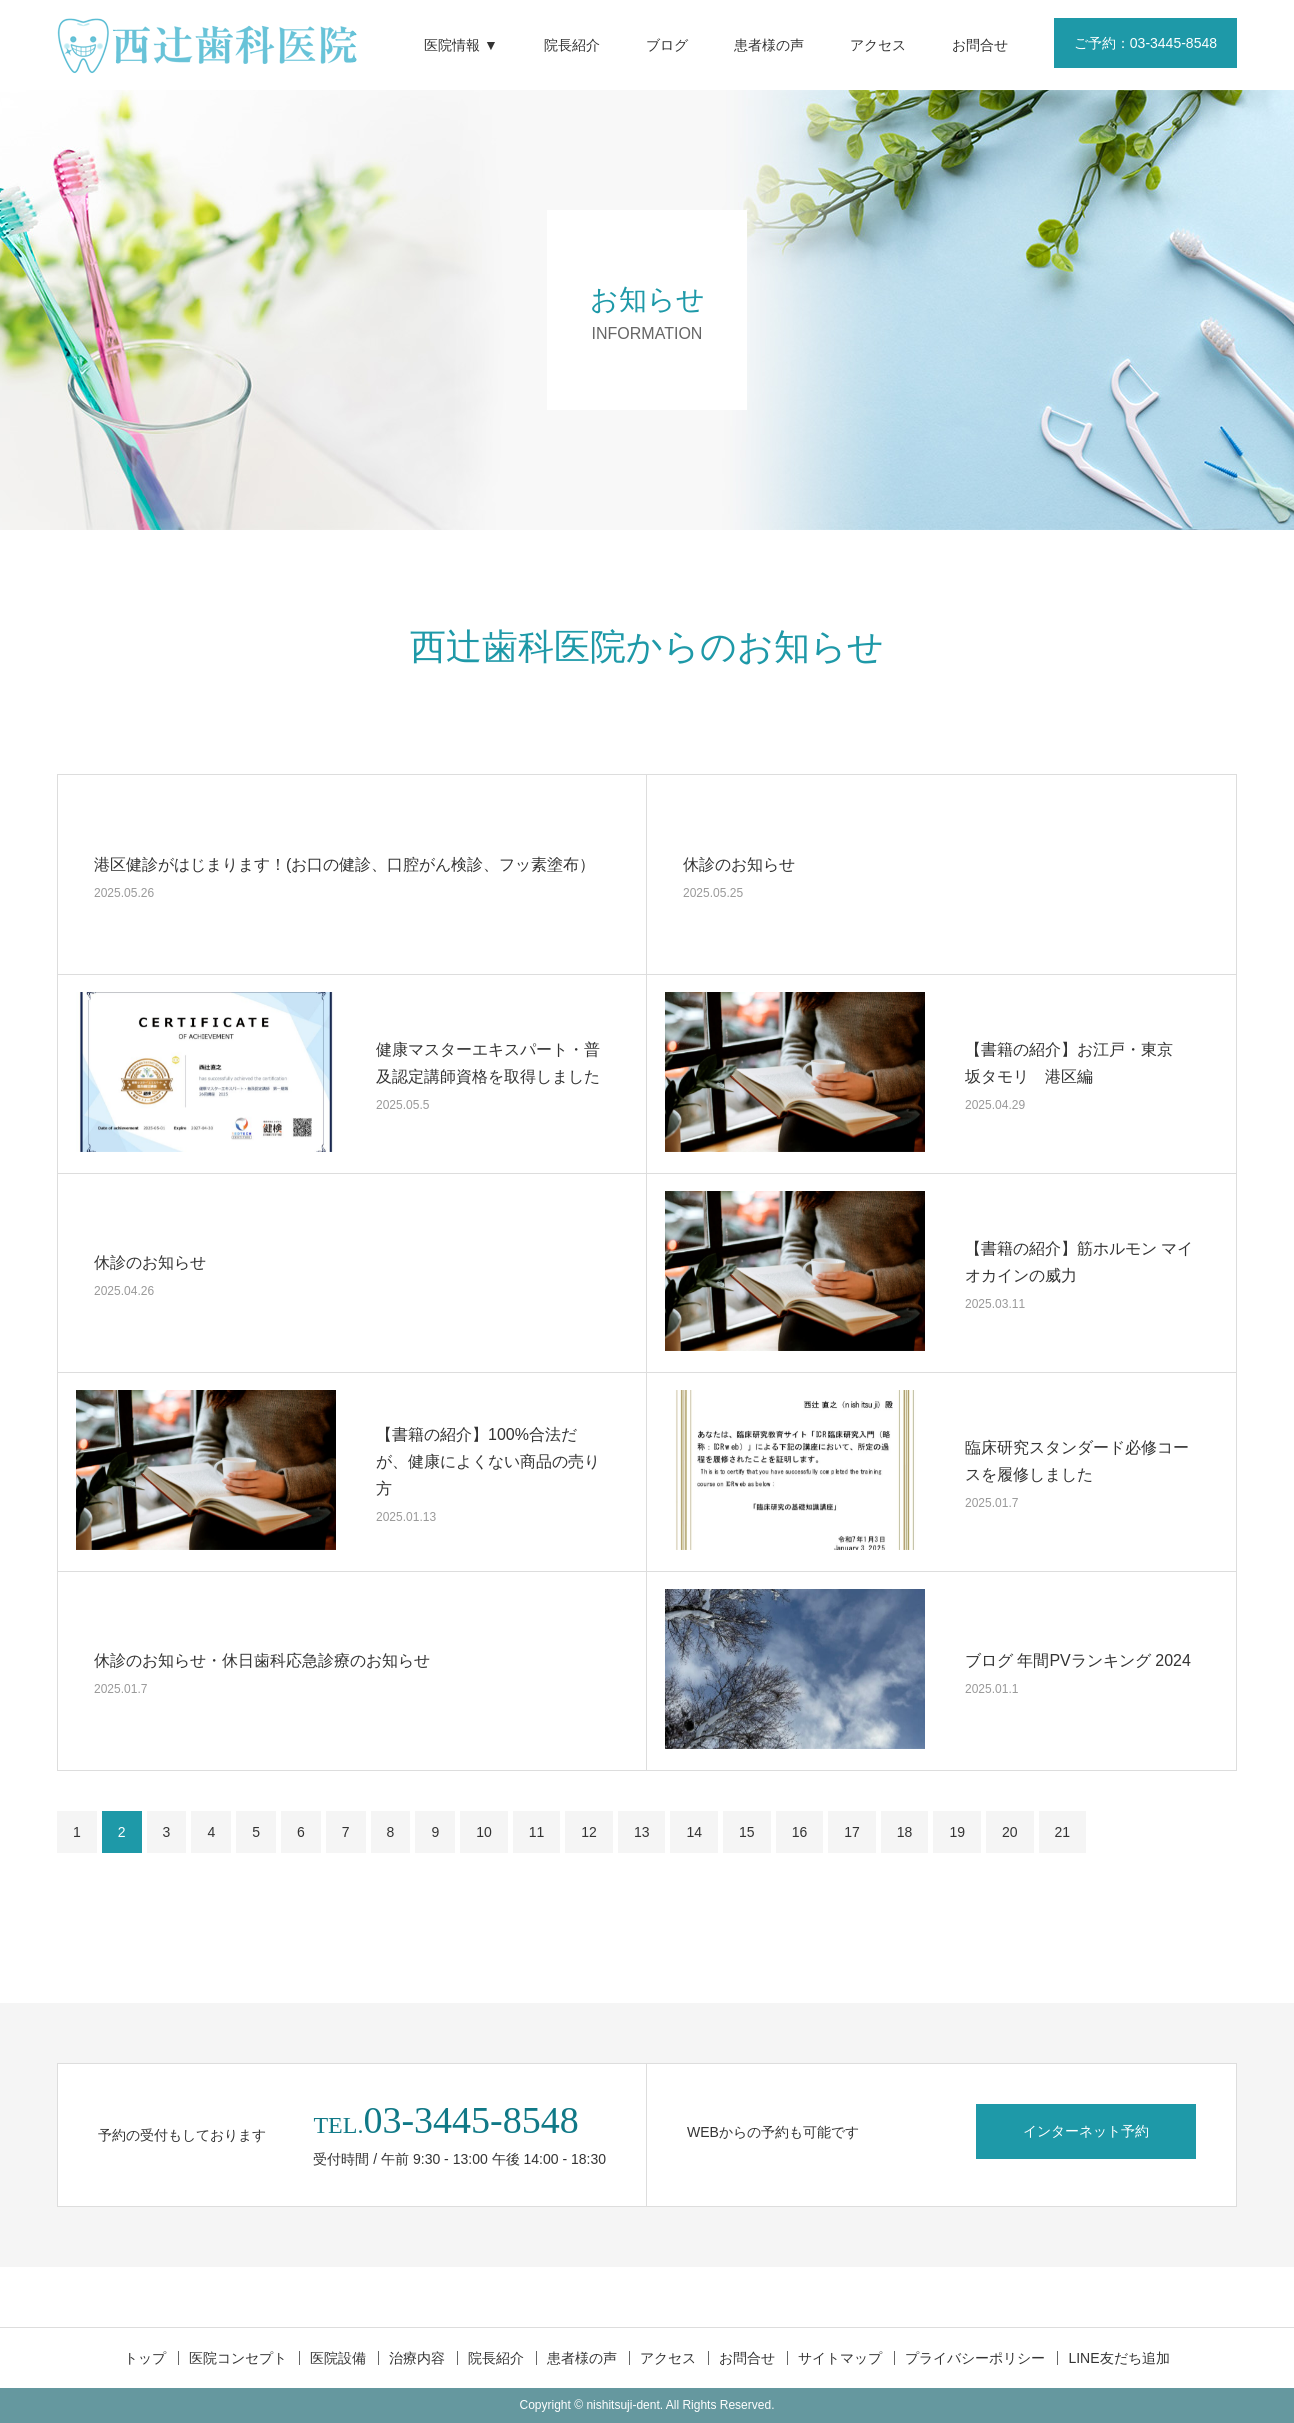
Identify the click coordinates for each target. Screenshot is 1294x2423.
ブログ (667, 45)
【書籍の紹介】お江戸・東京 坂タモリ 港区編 (1077, 1063)
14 (694, 1832)
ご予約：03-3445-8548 (1145, 43)
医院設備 (338, 2358)
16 (800, 1832)
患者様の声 (769, 45)
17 (852, 1832)
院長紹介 (572, 45)
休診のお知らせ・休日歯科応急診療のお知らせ (262, 1659)
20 (1010, 1832)
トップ (145, 2358)
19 (957, 1832)
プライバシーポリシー (975, 2358)
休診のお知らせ (739, 863)
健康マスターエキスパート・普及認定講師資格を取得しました (488, 1063)
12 (589, 1832)
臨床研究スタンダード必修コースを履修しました (1077, 1461)
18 (905, 1832)
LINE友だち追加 (1118, 2358)
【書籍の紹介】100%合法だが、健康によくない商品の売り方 (488, 1460)
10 (484, 1832)
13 (642, 1832)
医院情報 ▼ (461, 45)
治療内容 (417, 2358)
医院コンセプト (238, 2358)
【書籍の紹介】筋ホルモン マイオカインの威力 (1079, 1262)
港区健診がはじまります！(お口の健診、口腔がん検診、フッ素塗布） (344, 863)
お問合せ (980, 45)
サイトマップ (840, 2358)
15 (747, 1832)
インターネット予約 (1086, 2131)
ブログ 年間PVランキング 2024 (1078, 1659)
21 (1063, 1832)
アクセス (878, 45)
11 (537, 1832)
